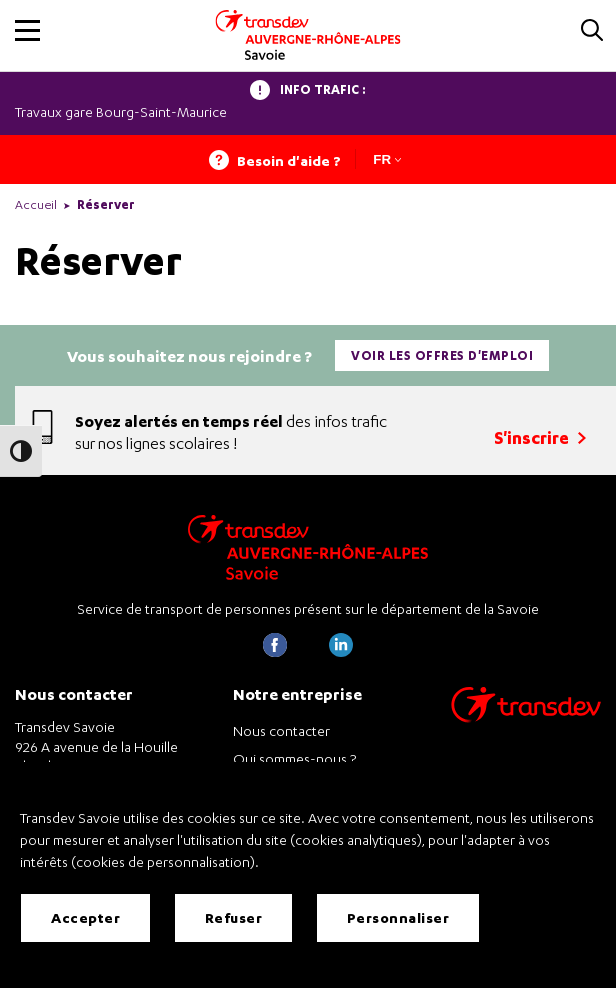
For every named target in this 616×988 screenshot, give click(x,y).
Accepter (85, 917)
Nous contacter (281, 730)
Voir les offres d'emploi (442, 355)
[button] (27, 30)
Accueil (36, 204)
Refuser (234, 917)
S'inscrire (540, 437)
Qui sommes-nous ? (294, 758)
